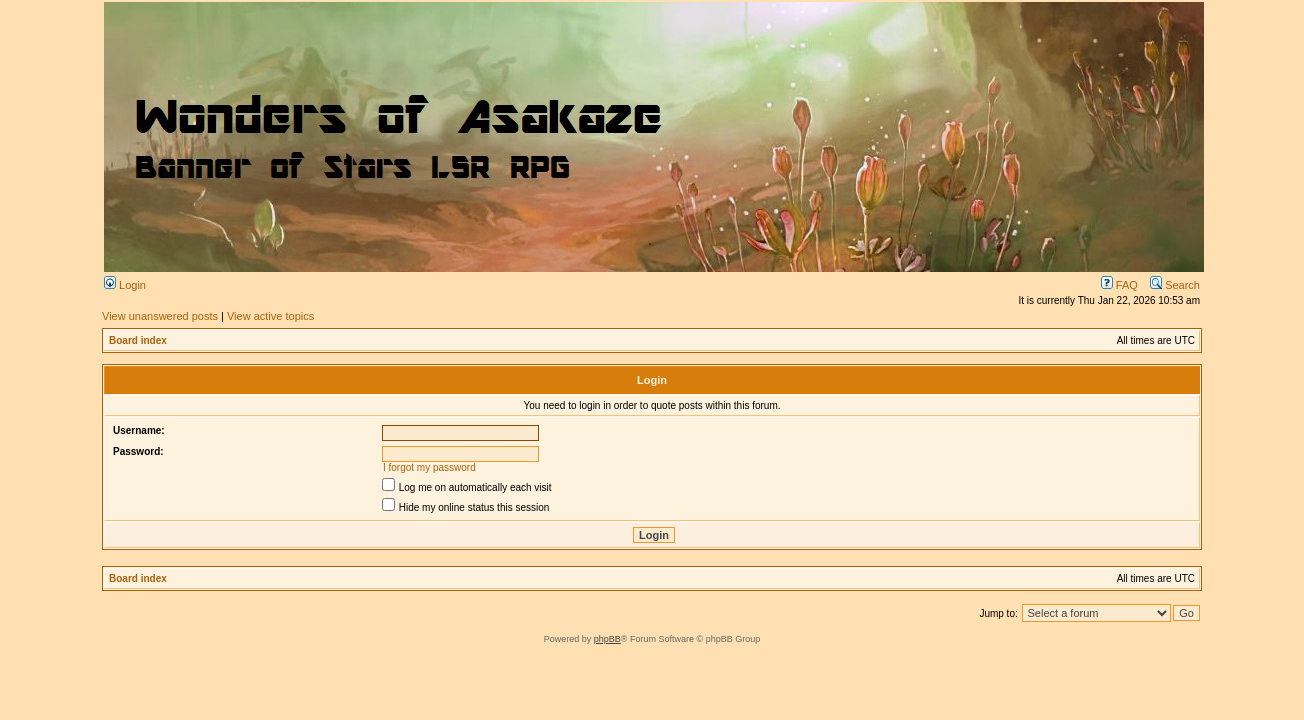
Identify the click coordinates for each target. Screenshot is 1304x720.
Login (125, 285)
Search (1175, 285)
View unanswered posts (160, 316)
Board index (138, 340)
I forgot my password (429, 467)
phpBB (607, 639)
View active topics (270, 316)
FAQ (1119, 285)
